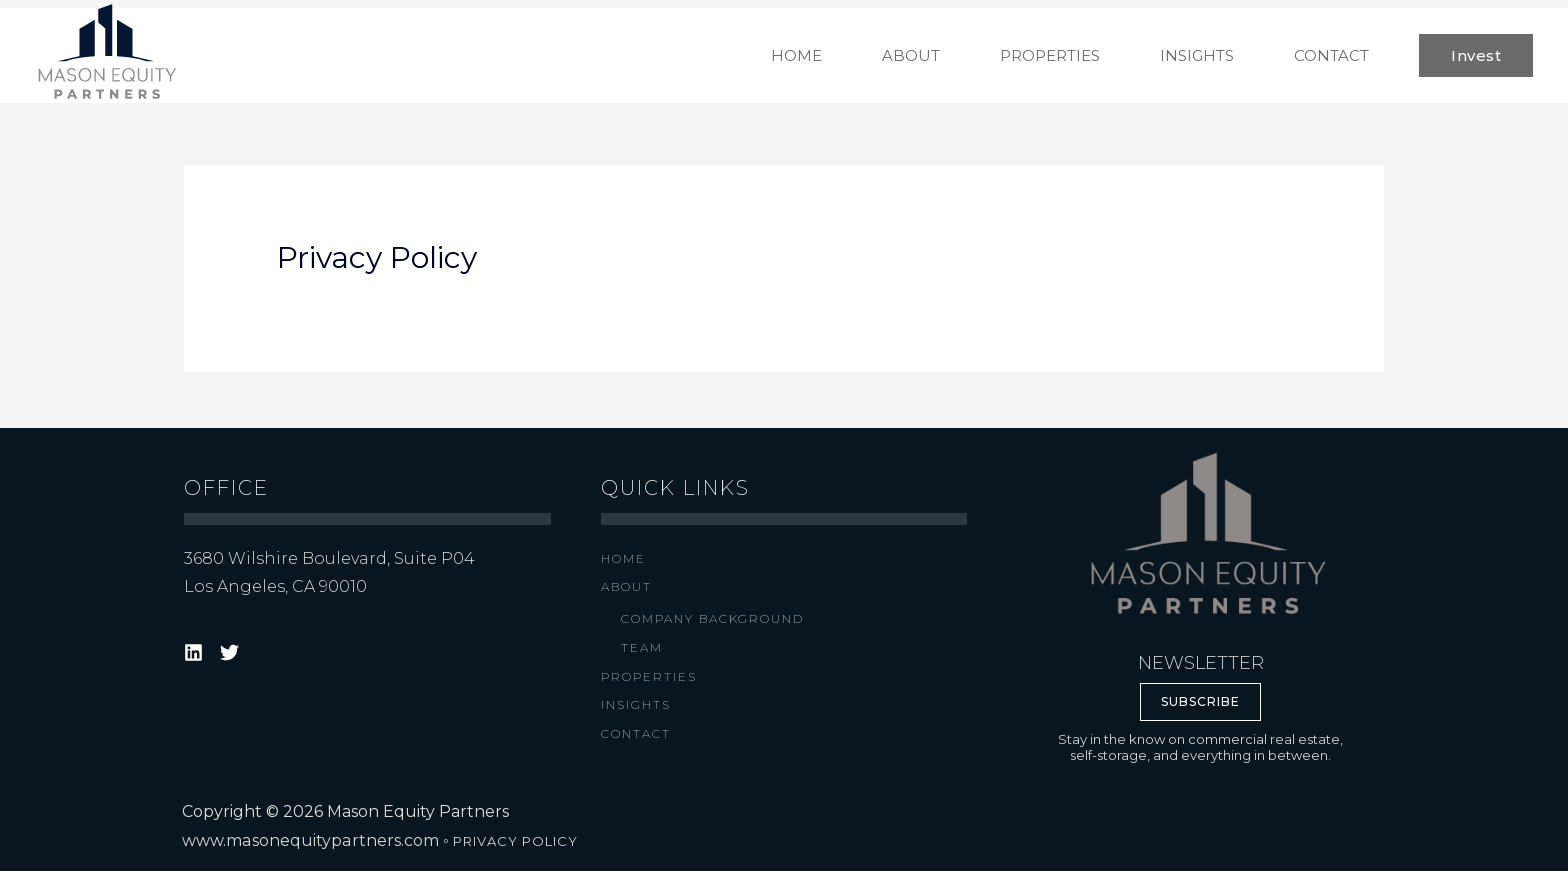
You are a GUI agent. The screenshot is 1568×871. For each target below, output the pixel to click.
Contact (636, 733)
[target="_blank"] (196, 652)
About (626, 586)
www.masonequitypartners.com (309, 840)
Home (623, 558)
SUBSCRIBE (1200, 701)
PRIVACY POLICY (513, 841)
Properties (649, 676)
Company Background (712, 618)
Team (642, 647)
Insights (636, 704)
